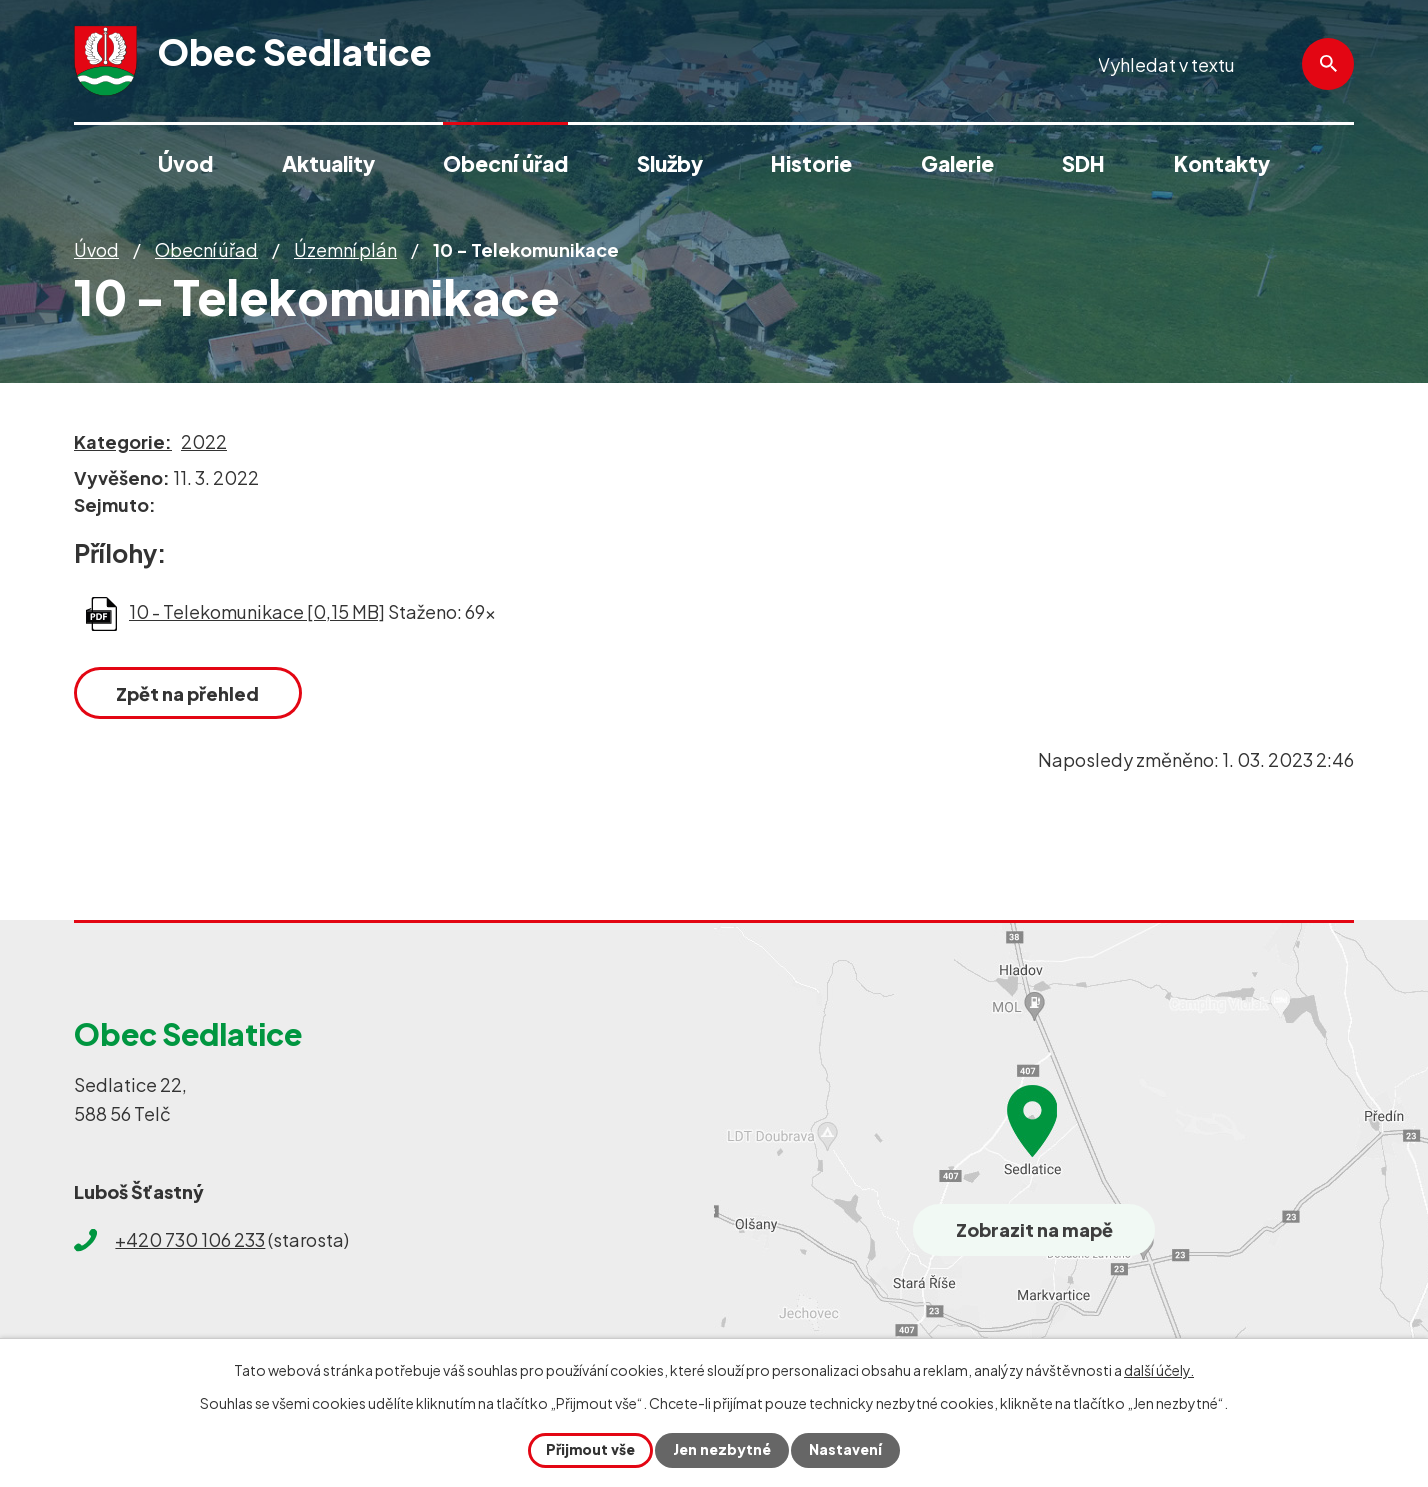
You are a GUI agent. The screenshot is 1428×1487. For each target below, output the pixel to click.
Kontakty (1222, 163)
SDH (1083, 163)
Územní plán (345, 249)
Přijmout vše (590, 1450)
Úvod (96, 249)
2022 (204, 441)
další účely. (1159, 1370)
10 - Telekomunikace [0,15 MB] (257, 611)
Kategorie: (123, 441)
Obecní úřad (206, 249)
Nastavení (845, 1450)
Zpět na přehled (188, 693)
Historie (811, 163)
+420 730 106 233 (190, 1239)
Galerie (957, 163)
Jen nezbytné (722, 1450)
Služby (670, 163)
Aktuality (328, 163)
